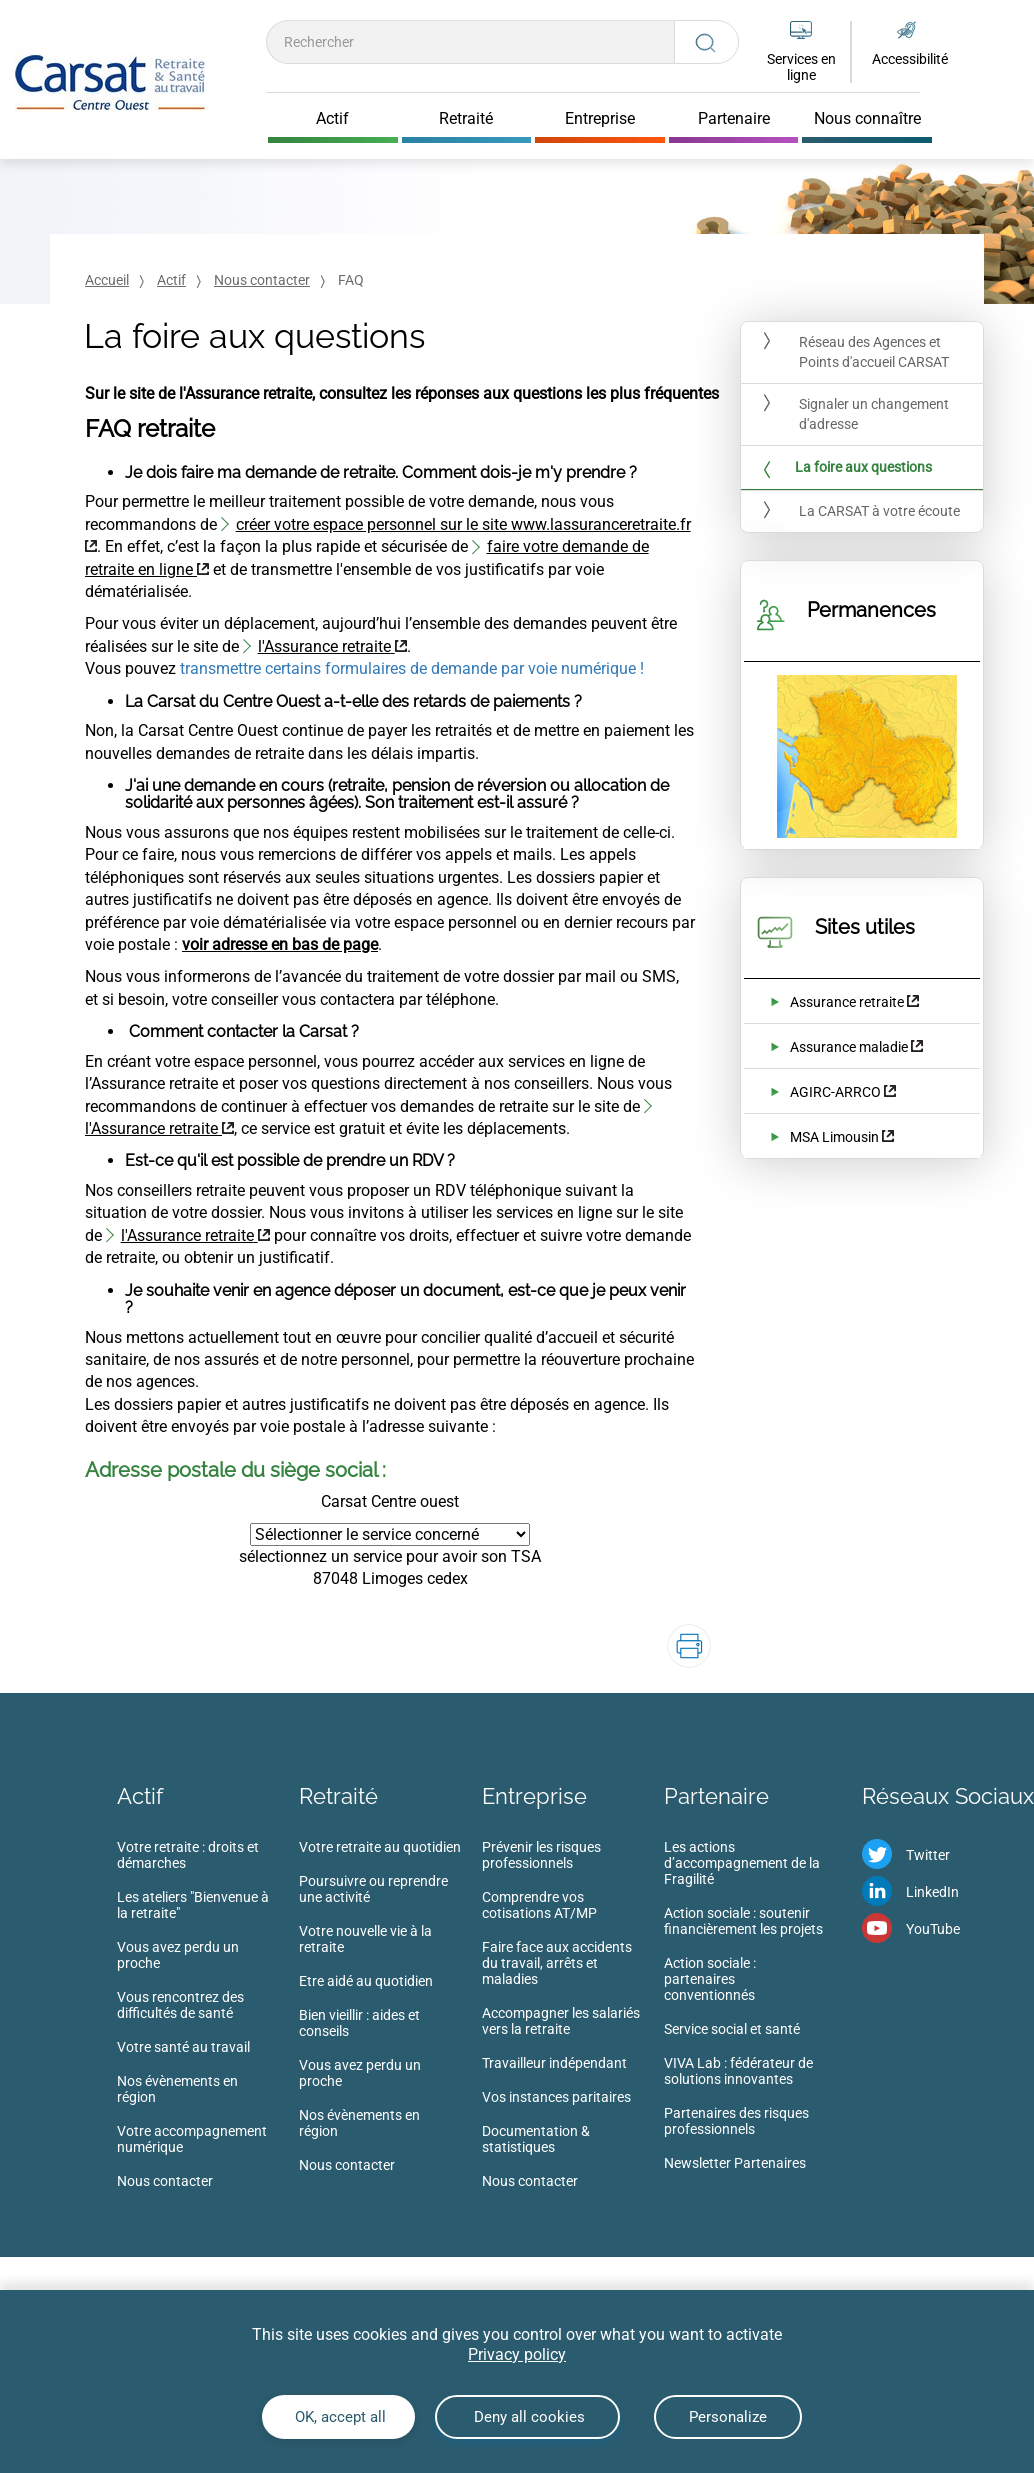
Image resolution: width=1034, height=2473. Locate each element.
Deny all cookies (527, 2417)
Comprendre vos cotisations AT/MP (539, 1905)
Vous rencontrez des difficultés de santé (180, 2005)
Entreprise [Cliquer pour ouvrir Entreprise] (600, 119)
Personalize (728, 2417)
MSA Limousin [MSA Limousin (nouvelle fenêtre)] (834, 1137)
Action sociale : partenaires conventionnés (710, 1979)
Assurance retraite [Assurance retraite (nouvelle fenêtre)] (847, 1002)
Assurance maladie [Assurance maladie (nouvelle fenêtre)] (849, 1047)
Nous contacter (262, 280)
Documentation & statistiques (536, 2139)
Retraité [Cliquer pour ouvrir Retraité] (466, 119)
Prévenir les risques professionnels (541, 1855)
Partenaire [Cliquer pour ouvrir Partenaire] (734, 119)
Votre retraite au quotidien (380, 1847)
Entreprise (534, 1796)
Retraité (338, 1796)
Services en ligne (801, 67)
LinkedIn (932, 1892)
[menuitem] (208, 2020)
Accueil (107, 280)
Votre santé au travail (183, 2047)
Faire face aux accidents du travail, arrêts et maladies (557, 1963)
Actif (171, 280)
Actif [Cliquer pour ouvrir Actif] (332, 119)
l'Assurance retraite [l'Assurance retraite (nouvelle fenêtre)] (324, 646)
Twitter (928, 1855)
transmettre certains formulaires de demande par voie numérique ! (412, 668)
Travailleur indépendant (554, 2063)
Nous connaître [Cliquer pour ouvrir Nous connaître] (867, 119)
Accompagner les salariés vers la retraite (561, 2021)
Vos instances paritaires (556, 2097)
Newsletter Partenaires (735, 2163)
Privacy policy (517, 2354)
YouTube (933, 1929)
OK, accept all (338, 2417)
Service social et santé (732, 2029)
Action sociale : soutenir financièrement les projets (743, 1921)
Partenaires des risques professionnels (736, 2121)
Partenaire (716, 1796)
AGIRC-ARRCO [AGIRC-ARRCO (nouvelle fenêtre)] (835, 1092)
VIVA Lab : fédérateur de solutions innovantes (738, 2071)
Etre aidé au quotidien (366, 1981)
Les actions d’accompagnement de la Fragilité (742, 1863)
